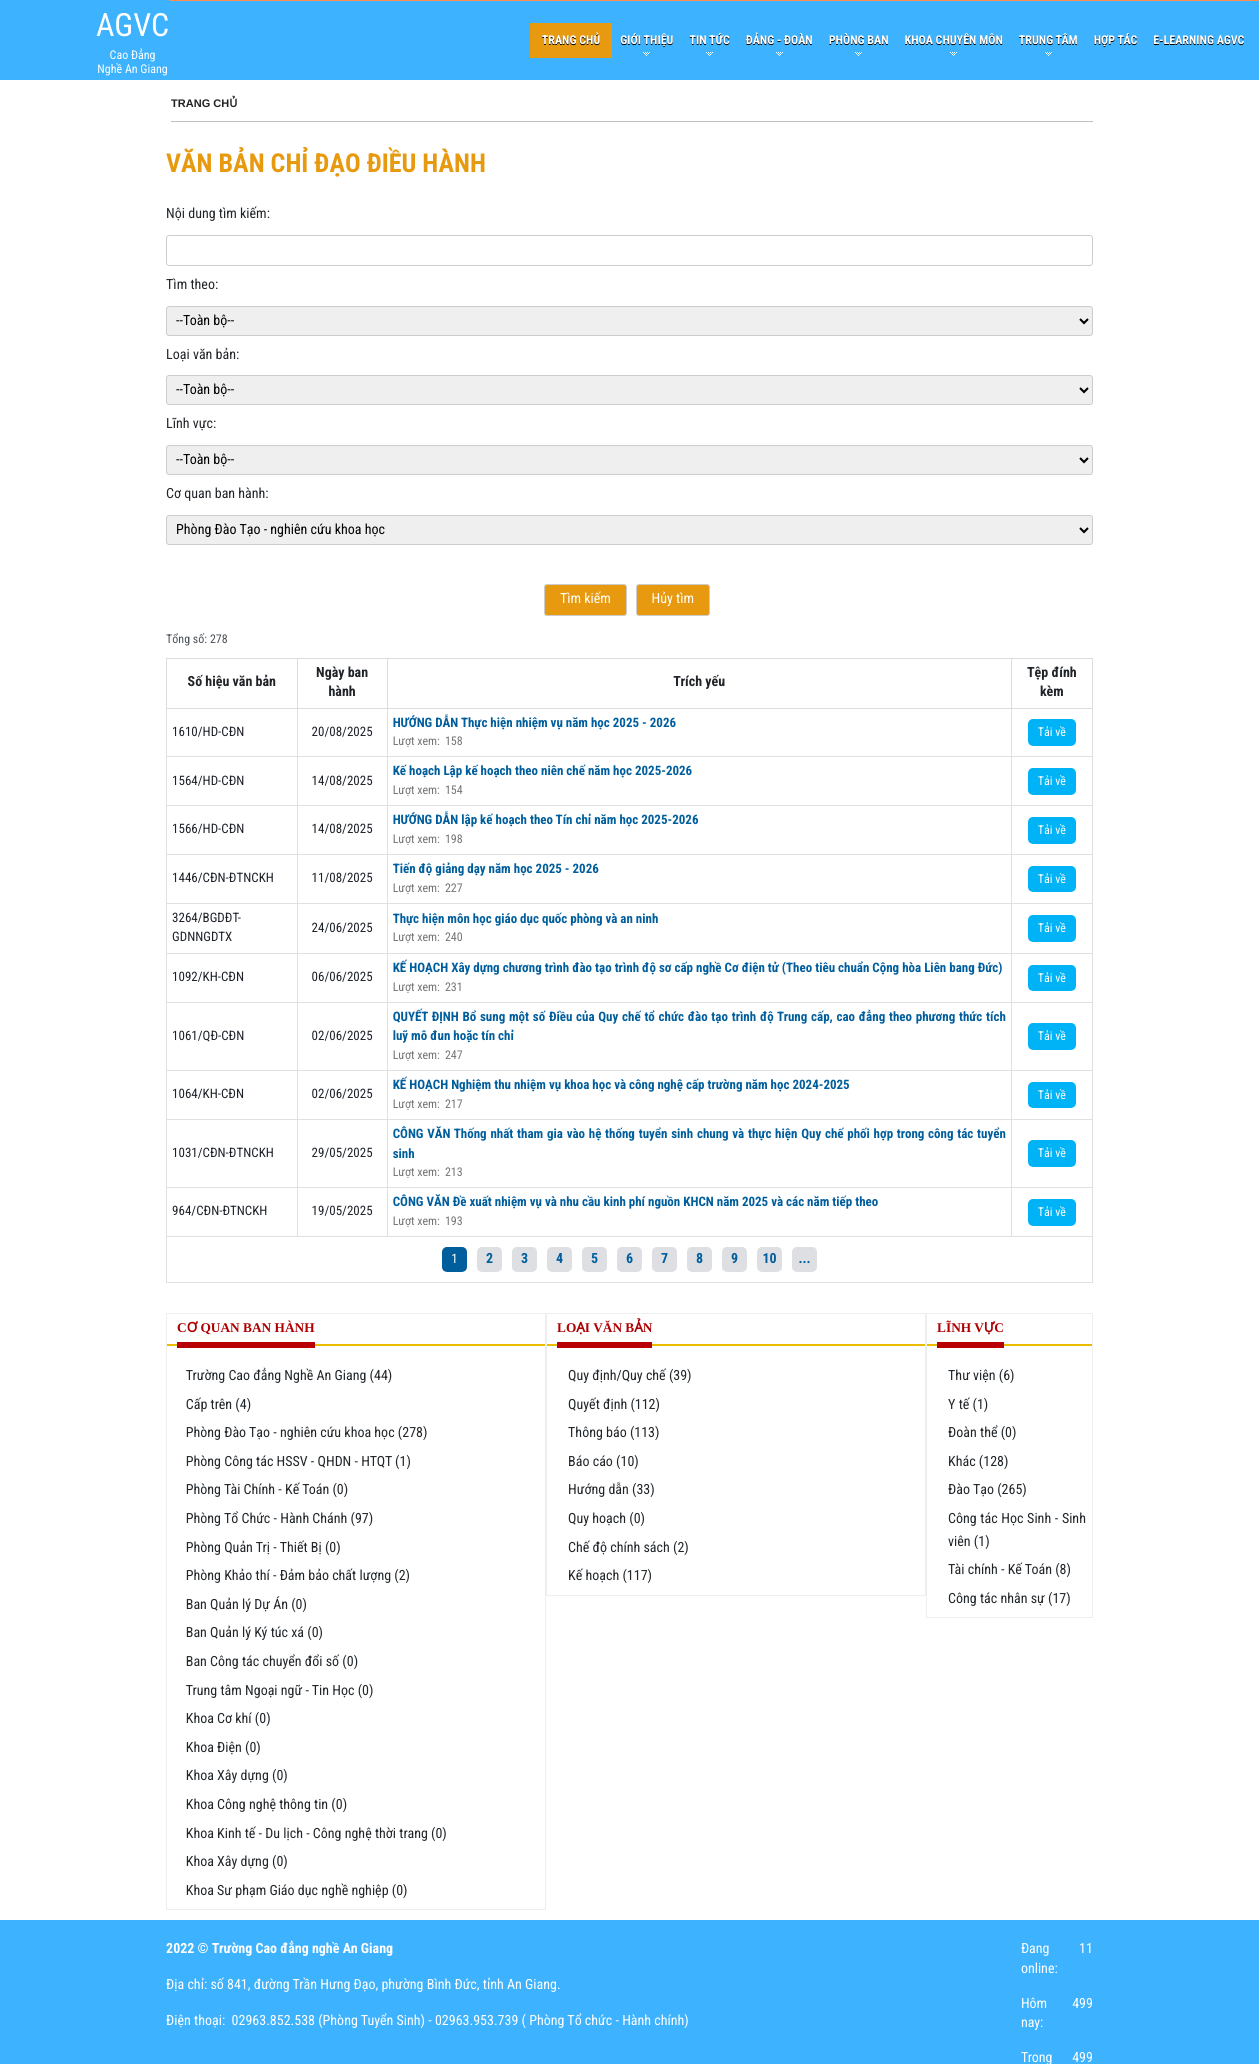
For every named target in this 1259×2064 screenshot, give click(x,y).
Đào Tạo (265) (987, 1490)
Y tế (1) (968, 1405)
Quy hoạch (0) (606, 1519)
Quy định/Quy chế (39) (630, 1376)
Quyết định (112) (614, 1405)
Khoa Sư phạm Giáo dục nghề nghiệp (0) (297, 1891)
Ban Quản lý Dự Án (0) (246, 1605)
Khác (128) (978, 1462)
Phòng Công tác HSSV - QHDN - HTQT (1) (298, 1462)
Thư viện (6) (981, 1376)
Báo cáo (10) (603, 1462)
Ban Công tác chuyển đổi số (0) (272, 1662)
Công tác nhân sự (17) (1009, 1599)
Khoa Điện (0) (223, 1748)
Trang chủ (204, 104)
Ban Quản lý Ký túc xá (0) (254, 1633)
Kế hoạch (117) (610, 1576)
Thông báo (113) (613, 1433)
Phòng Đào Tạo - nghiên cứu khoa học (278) (307, 1433)
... (804, 1259)
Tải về (1052, 732)
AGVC (132, 25)
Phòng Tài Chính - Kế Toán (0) (267, 1490)
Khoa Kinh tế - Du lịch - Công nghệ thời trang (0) (316, 1834)
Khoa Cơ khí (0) (228, 1719)
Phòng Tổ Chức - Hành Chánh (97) (279, 1519)
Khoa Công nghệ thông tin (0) (266, 1805)
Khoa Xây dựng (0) (237, 1776)
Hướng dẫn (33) (611, 1490)
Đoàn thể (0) (982, 1433)
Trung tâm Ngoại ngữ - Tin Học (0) (280, 1691)
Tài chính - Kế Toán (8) (1009, 1570)
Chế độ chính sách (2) (628, 1548)
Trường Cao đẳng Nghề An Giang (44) (289, 1376)
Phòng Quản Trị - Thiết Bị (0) (263, 1548)
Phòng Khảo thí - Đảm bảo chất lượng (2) (298, 1576)
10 (769, 1259)
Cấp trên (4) (218, 1405)
